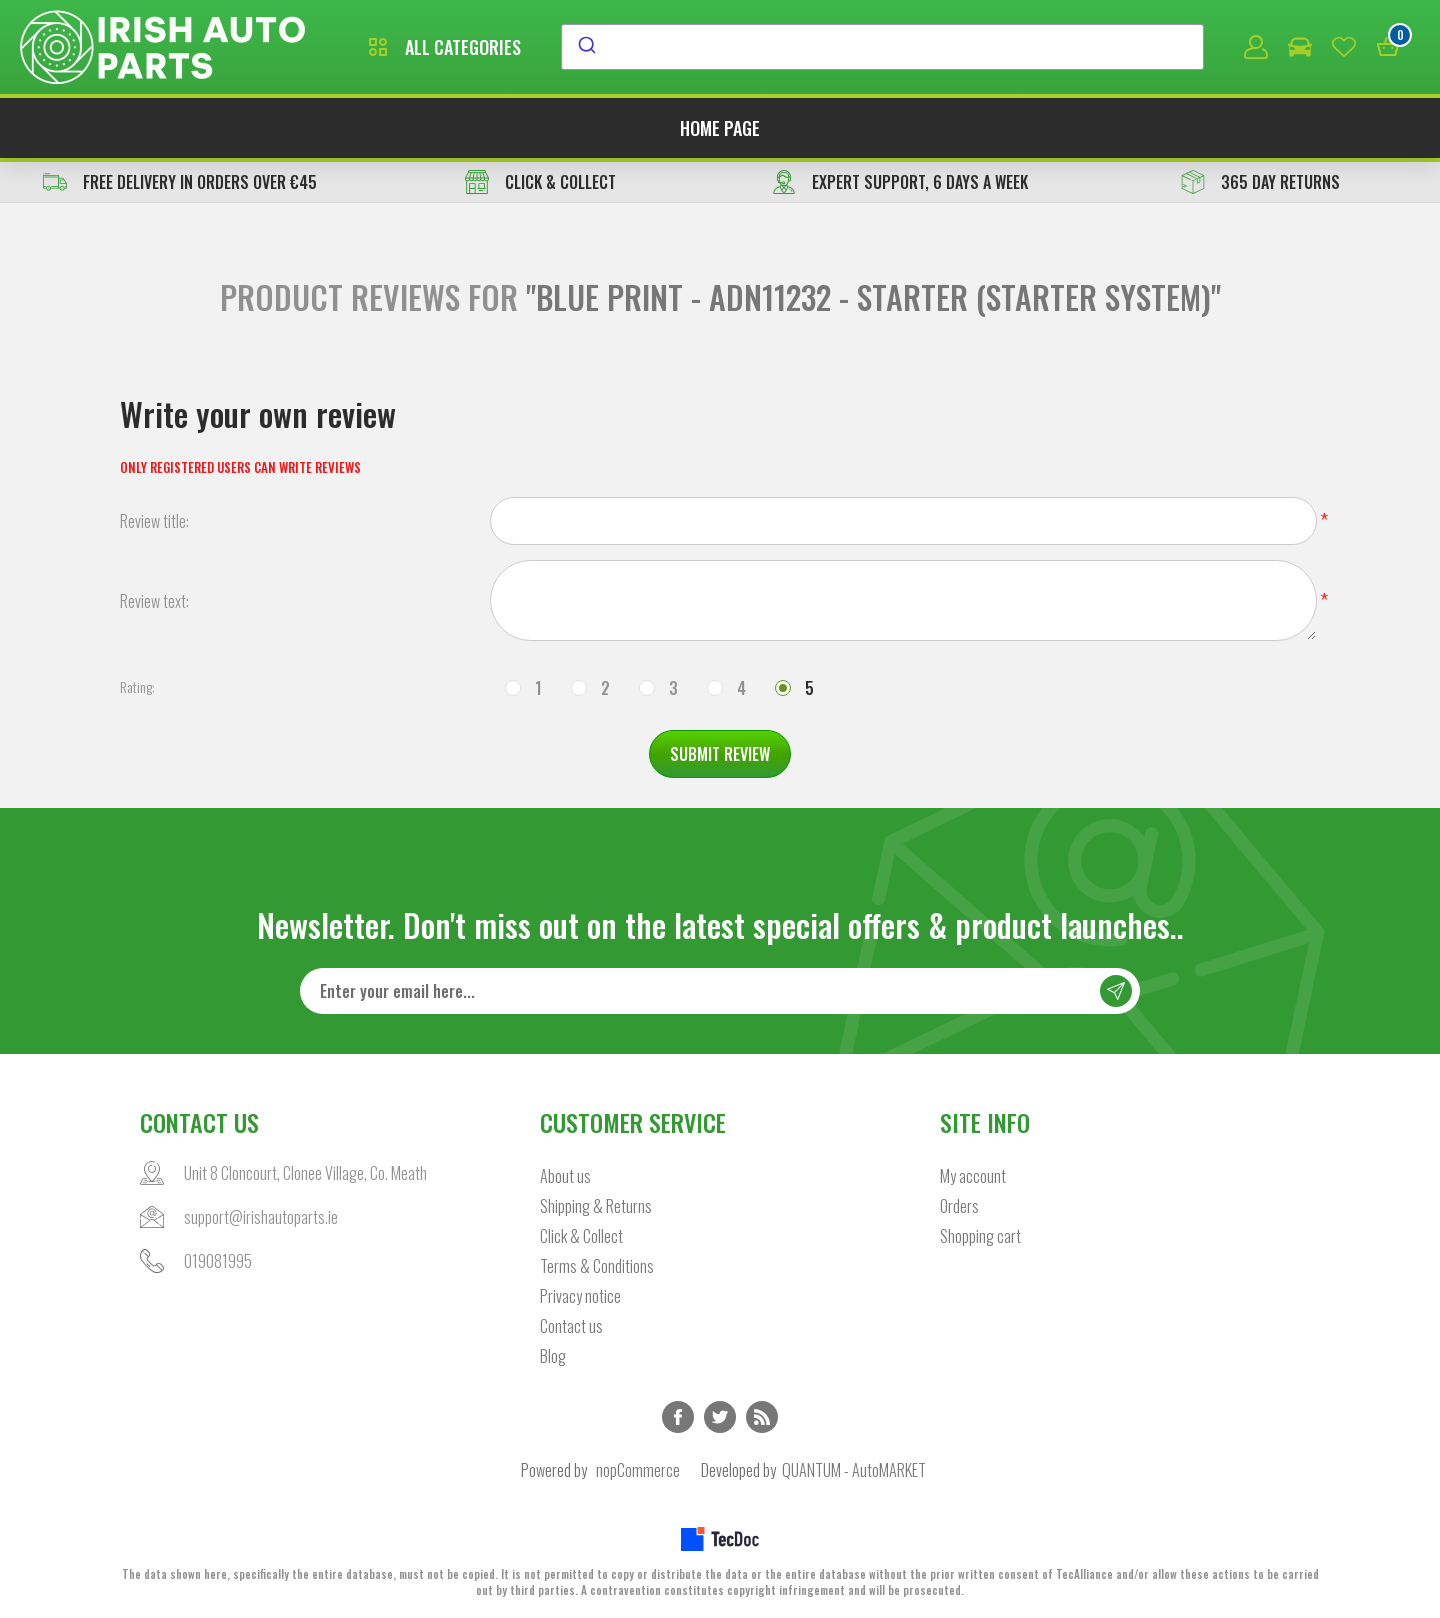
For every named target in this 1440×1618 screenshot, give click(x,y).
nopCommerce (638, 1470)
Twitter (720, 1417)
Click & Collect (581, 1236)
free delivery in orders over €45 (180, 182)
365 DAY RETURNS (1260, 182)
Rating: (137, 686)
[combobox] (882, 47)
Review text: (154, 601)
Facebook (678, 1417)
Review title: (154, 521)
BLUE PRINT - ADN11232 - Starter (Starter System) (873, 296)
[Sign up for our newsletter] (720, 991)
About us (565, 1176)
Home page (720, 128)
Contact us (571, 1326)
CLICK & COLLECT (540, 182)
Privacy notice (580, 1296)
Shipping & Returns (596, 1206)
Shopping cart (980, 1236)
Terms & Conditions (597, 1266)
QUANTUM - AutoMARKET (854, 1470)
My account (973, 1176)
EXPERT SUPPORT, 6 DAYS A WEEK (900, 182)
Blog (553, 1356)
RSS (762, 1417)
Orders (959, 1206)
